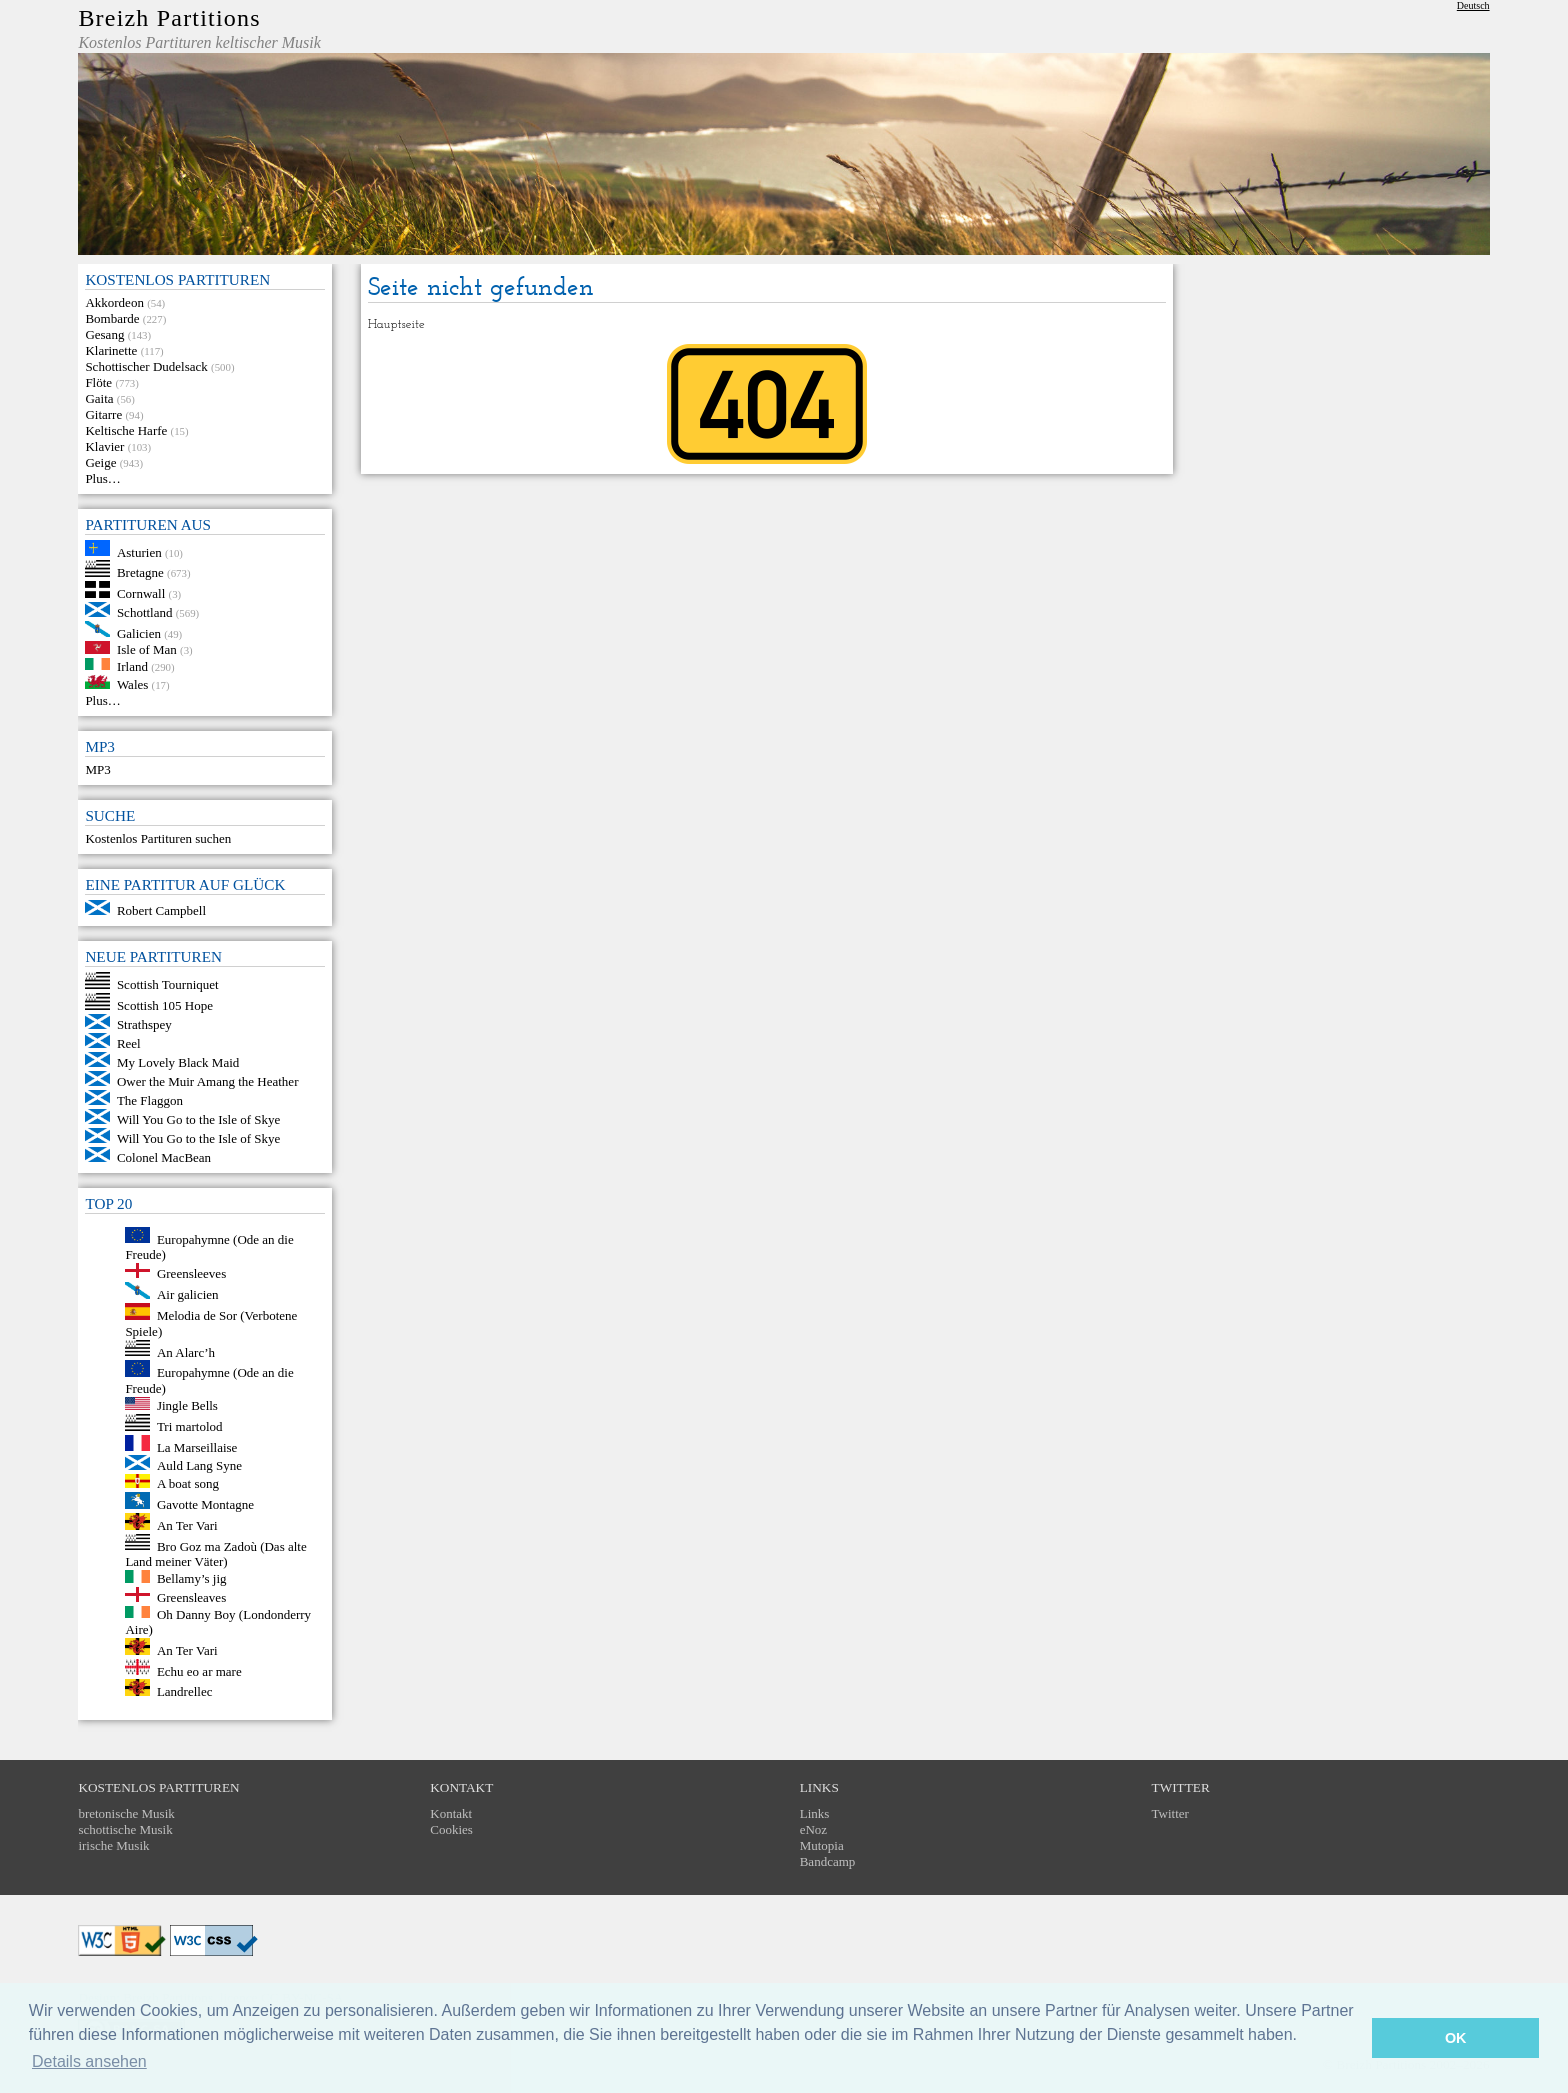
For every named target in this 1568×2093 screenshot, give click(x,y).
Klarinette (111, 350)
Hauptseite (396, 324)
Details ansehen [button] (89, 2061)
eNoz (813, 1829)
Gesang (104, 334)
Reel (129, 1043)
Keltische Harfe (126, 430)
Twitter (1170, 1813)
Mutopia (822, 1845)
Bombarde (112, 318)
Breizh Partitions (169, 18)
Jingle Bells (187, 1405)
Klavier (104, 446)
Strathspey (144, 1024)
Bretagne (140, 572)
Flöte (98, 382)
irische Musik (113, 1845)
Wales (132, 684)
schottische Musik (125, 1829)
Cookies (451, 1829)
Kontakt (451, 1813)
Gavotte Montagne (205, 1504)
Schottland (145, 612)
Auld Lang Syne (199, 1465)
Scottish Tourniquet (168, 984)
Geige (100, 462)
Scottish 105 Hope (165, 1005)
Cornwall (141, 593)
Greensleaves (191, 1597)
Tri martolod (190, 1426)
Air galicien (188, 1294)
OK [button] (1456, 2038)
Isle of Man (147, 649)
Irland (132, 665)
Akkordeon (114, 302)
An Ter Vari (187, 1525)
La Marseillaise (197, 1446)
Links (815, 1813)
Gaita (99, 398)
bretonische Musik (126, 1813)
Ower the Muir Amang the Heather (208, 1081)
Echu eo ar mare (199, 1670)
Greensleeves (191, 1273)
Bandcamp (828, 1861)
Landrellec (185, 1691)
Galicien (139, 632)
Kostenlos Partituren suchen (158, 838)
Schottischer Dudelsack (146, 366)
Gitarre (103, 414)
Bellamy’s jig (192, 1578)
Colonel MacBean (164, 1157)
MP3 (97, 769)
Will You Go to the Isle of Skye (198, 1119)
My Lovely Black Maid (178, 1062)
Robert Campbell (161, 910)
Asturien (139, 551)
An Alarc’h (186, 1351)
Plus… (102, 478)
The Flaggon (150, 1100)
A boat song (188, 1483)
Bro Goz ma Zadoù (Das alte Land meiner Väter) (215, 1553)
